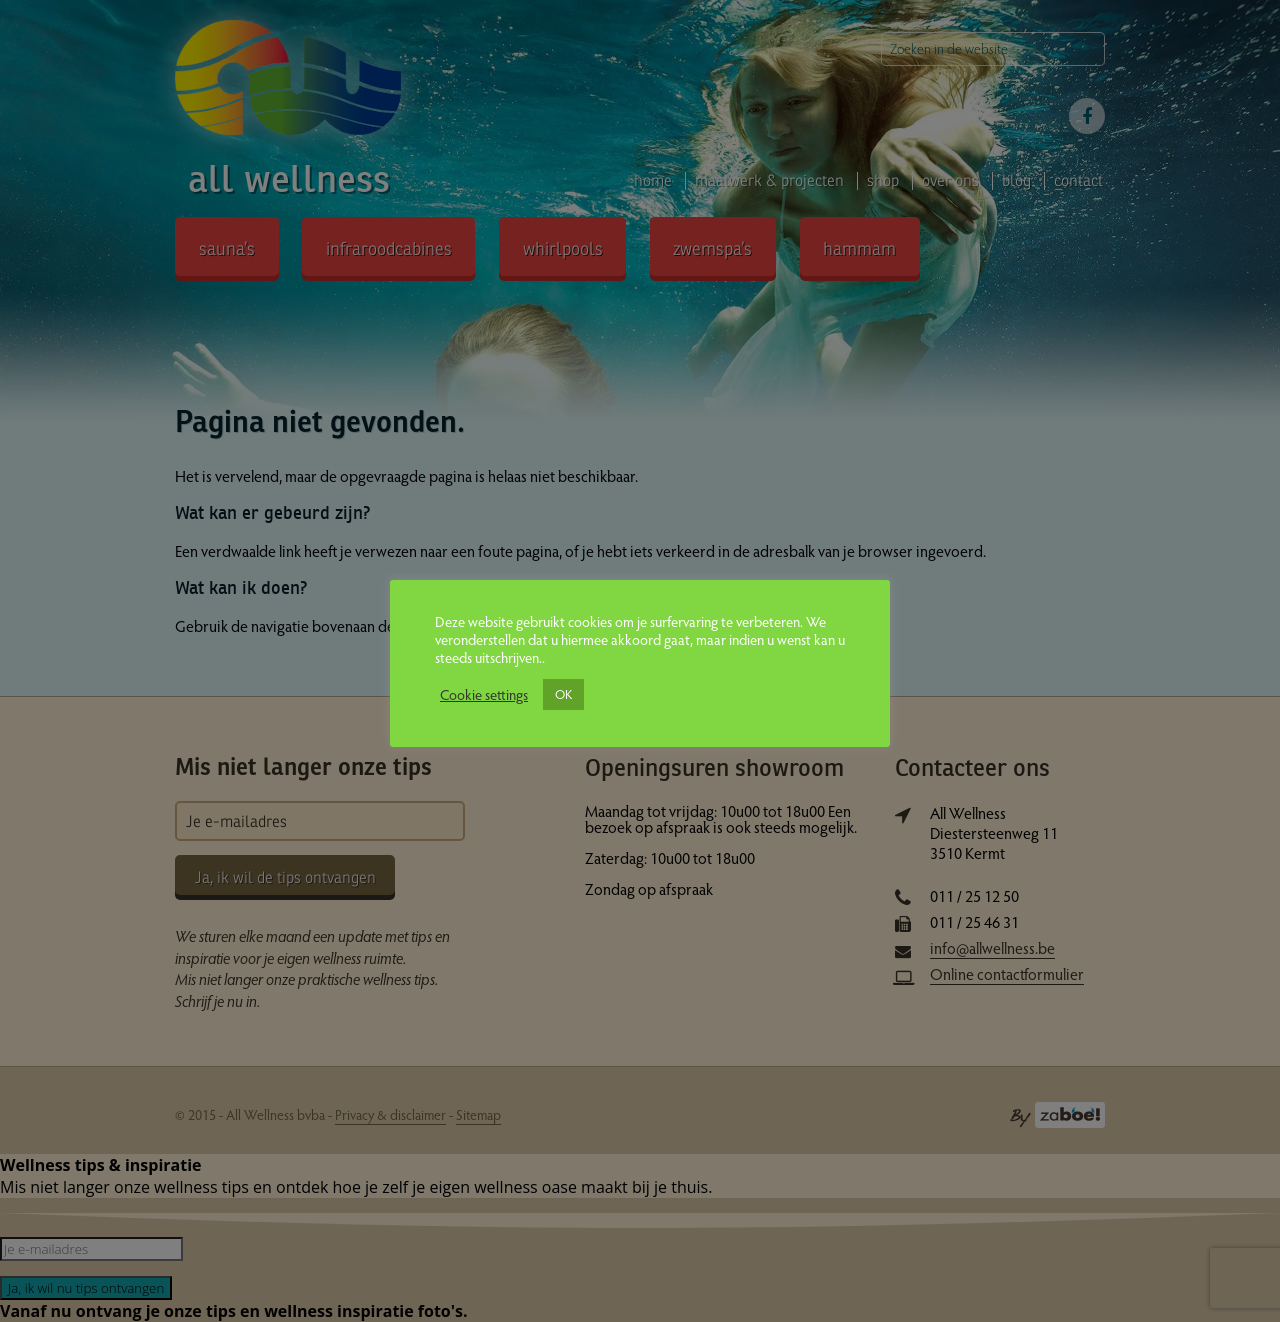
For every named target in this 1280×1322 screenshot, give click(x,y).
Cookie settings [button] (484, 694)
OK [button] (563, 694)
